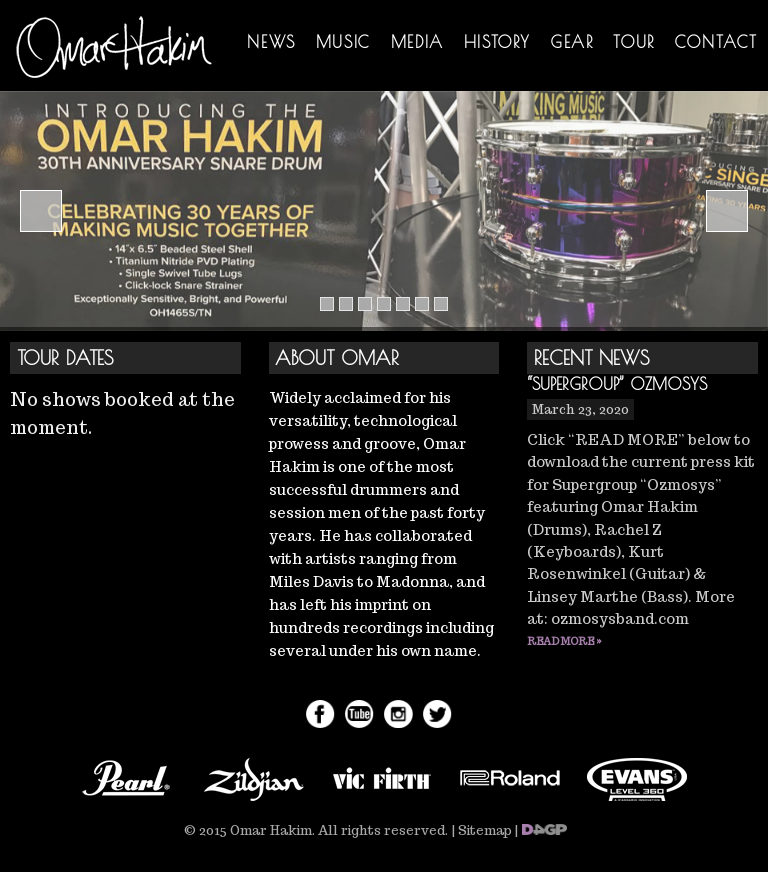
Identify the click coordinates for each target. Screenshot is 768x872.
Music (343, 42)
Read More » (564, 641)
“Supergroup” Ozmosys (617, 383)
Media (417, 42)
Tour (633, 42)
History (497, 42)
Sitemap (485, 830)
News (271, 42)
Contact (716, 42)
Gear (572, 42)
